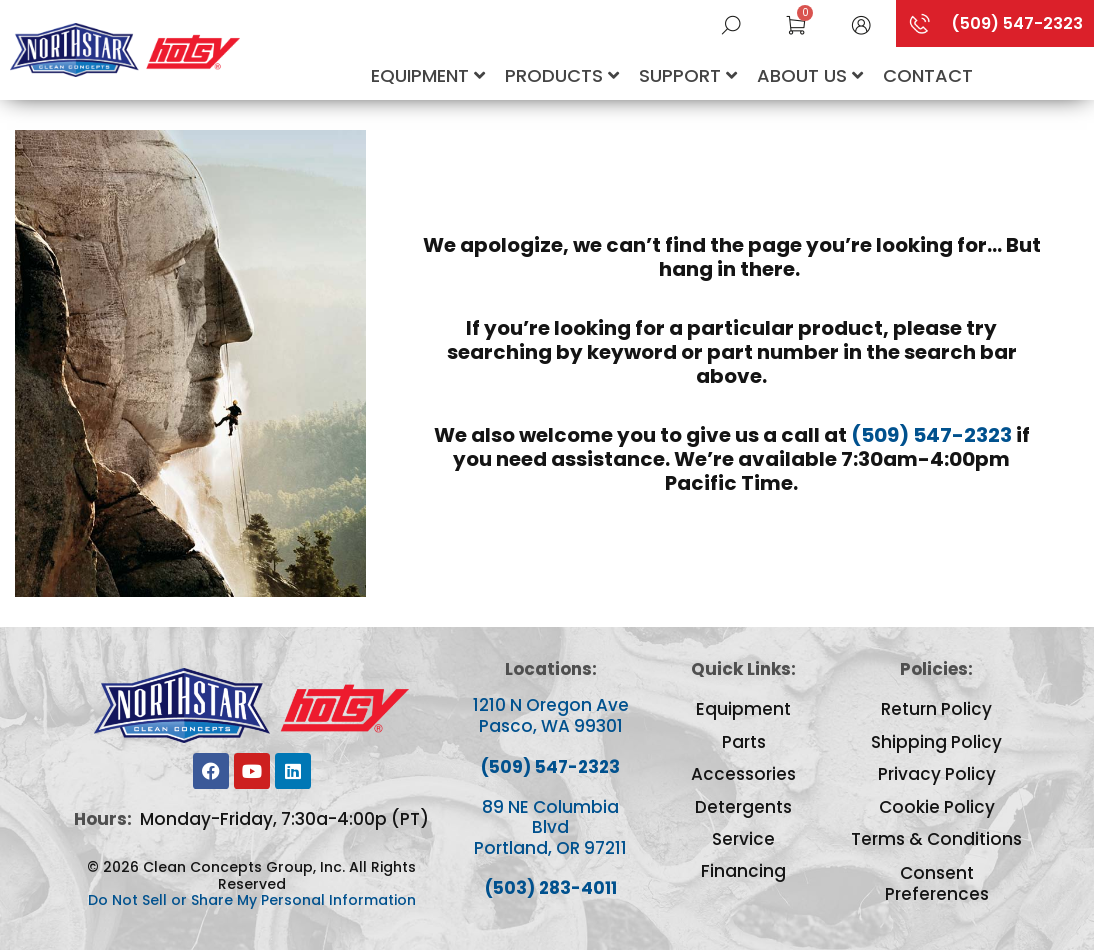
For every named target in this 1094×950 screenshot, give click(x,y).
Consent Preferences (937, 883)
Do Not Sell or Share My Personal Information (252, 900)
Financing (743, 871)
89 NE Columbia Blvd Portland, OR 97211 (550, 827)
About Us (810, 75)
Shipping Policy (936, 742)
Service (743, 839)
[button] (861, 23)
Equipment (428, 75)
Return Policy (936, 709)
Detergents (743, 807)
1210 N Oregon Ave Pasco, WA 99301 (551, 715)
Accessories (743, 774)
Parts (744, 742)
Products (562, 75)
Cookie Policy (937, 807)
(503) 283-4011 (551, 888)
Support (688, 75)
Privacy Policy (937, 774)
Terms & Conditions (936, 839)
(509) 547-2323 (931, 435)
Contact (928, 75)
